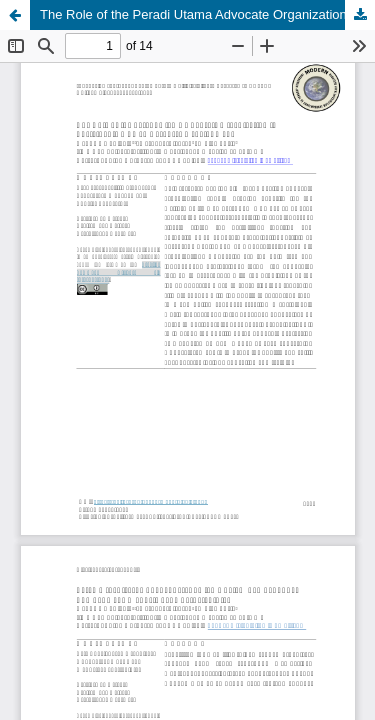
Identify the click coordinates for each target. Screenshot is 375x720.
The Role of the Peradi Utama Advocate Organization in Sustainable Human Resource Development (207, 14)
